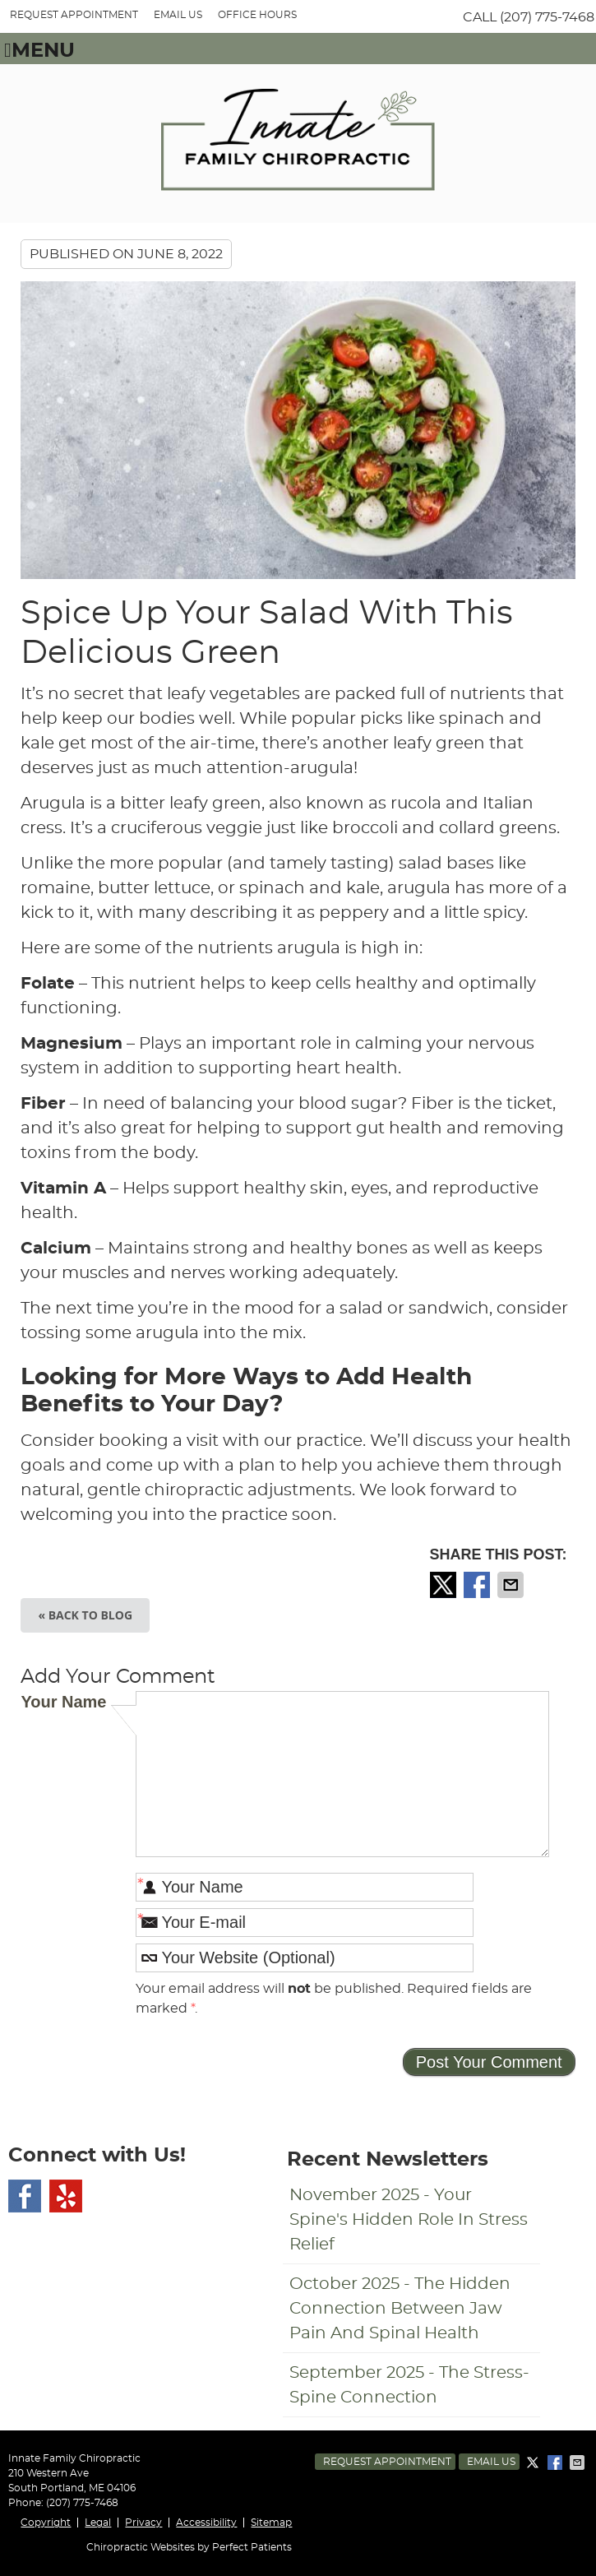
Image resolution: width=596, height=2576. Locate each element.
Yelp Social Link (65, 2196)
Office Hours (257, 15)
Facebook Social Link (24, 2196)
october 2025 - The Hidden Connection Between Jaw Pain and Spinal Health (400, 2309)
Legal (98, 2522)
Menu (39, 50)
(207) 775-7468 (547, 17)
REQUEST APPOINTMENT (74, 15)
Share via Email (512, 1585)
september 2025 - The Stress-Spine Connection (409, 2385)
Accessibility (206, 2522)
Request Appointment (387, 2462)
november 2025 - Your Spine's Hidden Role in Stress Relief (408, 2220)
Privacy (143, 2522)
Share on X (445, 1585)
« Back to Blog (85, 1615)
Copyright (46, 2522)
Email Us (178, 15)
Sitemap (271, 2522)
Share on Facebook (478, 1585)
